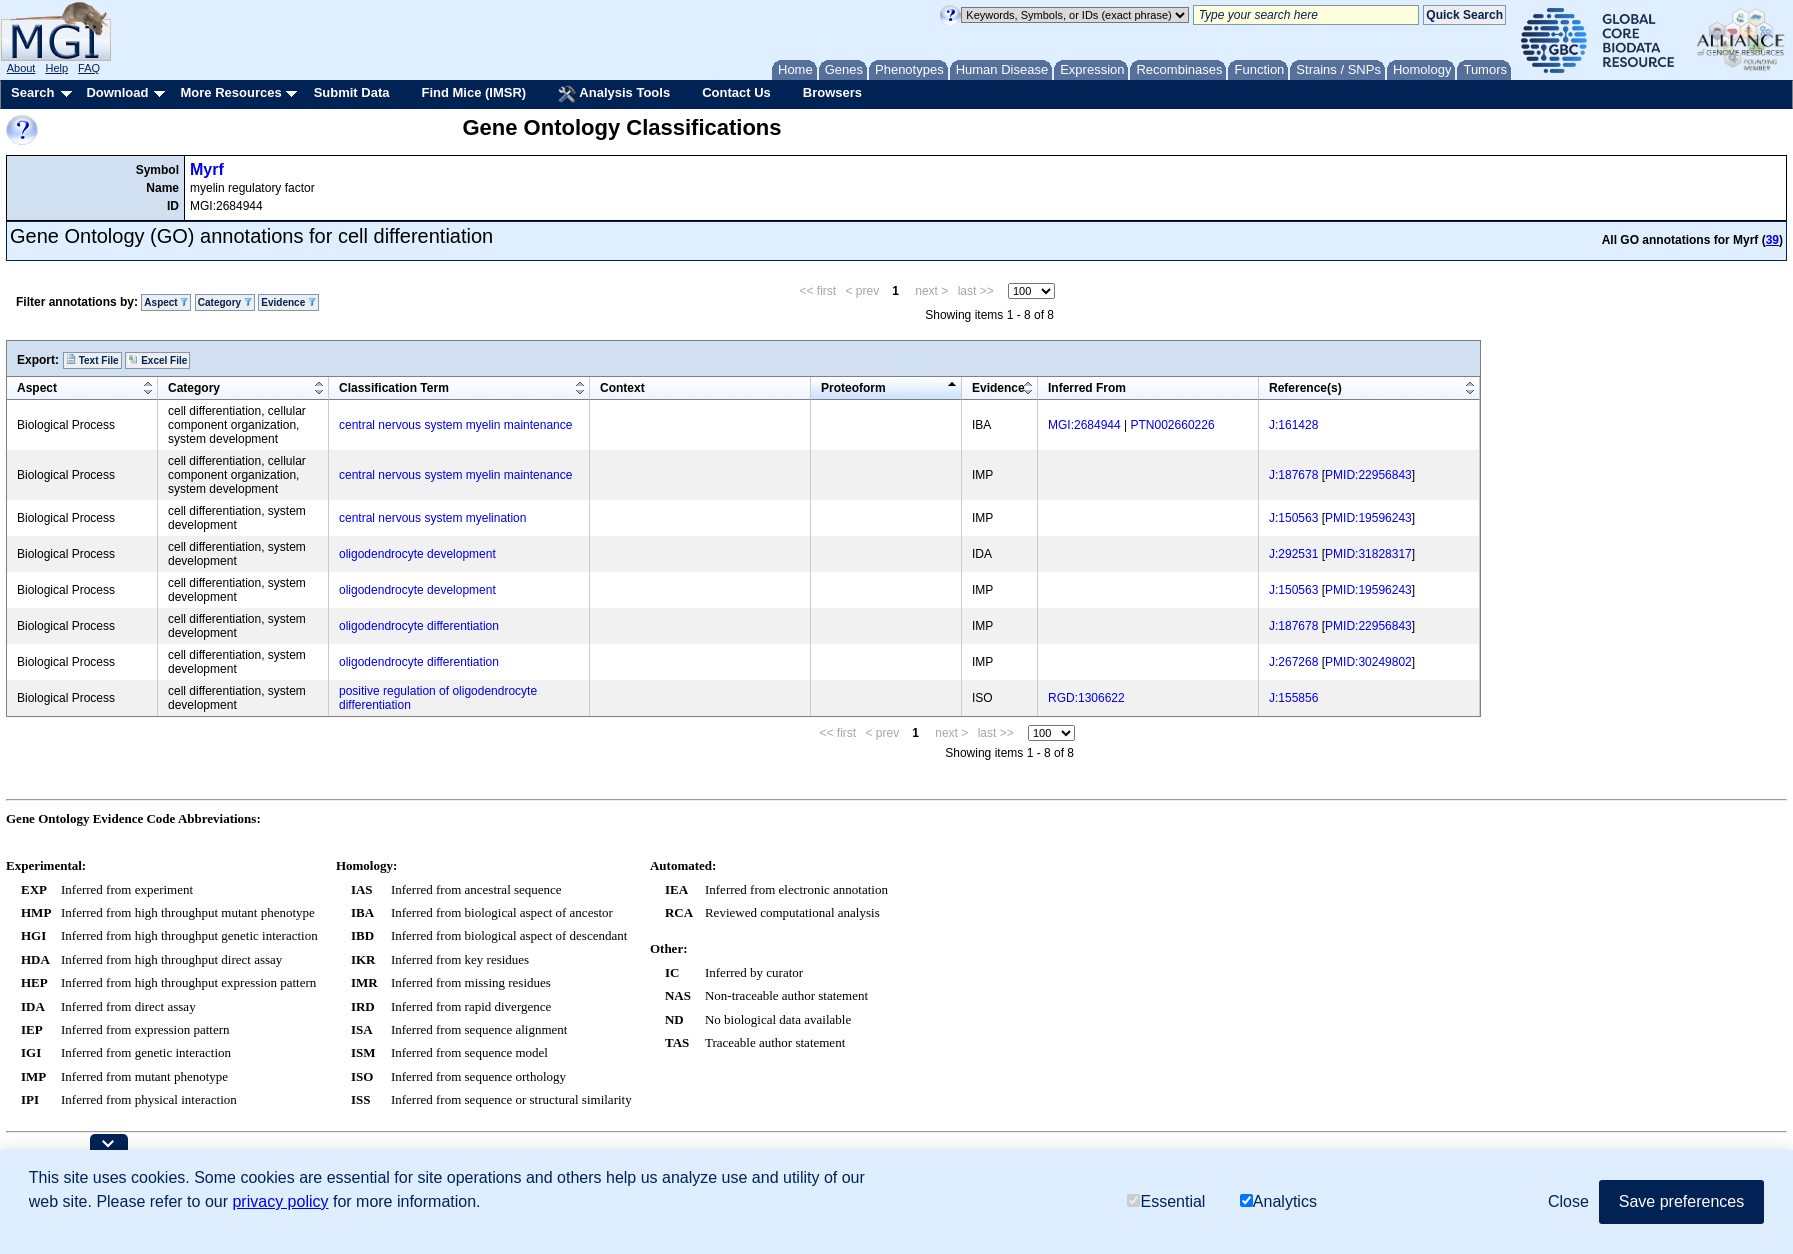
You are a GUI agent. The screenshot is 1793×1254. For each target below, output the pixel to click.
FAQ (89, 68)
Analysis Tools (614, 94)
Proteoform (853, 388)
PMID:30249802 (1368, 662)
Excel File (157, 360)
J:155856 (1293, 698)
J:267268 (1293, 662)
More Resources (230, 92)
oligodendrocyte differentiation (419, 626)
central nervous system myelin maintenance (455, 425)
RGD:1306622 (1086, 698)
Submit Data (352, 92)
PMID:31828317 (1368, 554)
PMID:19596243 (1368, 518)
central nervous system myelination (432, 518)
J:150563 (1293, 518)
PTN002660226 (1173, 425)
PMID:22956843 (1368, 475)
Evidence (288, 302)
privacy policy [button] (280, 1201)
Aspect (166, 302)
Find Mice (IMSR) (473, 92)
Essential (1166, 1201)
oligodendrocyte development (417, 554)
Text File (92, 360)
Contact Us (736, 92)
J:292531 (1293, 554)
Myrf (207, 169)
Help (56, 68)
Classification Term (394, 388)
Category (225, 302)
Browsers (832, 92)
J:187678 (1293, 475)
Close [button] (1568, 1201)
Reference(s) (1305, 388)
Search (32, 92)
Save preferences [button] (1681, 1201)
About (21, 68)
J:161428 (1293, 425)
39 (1772, 240)
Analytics (1278, 1201)
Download (117, 92)
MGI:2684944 (1084, 425)
